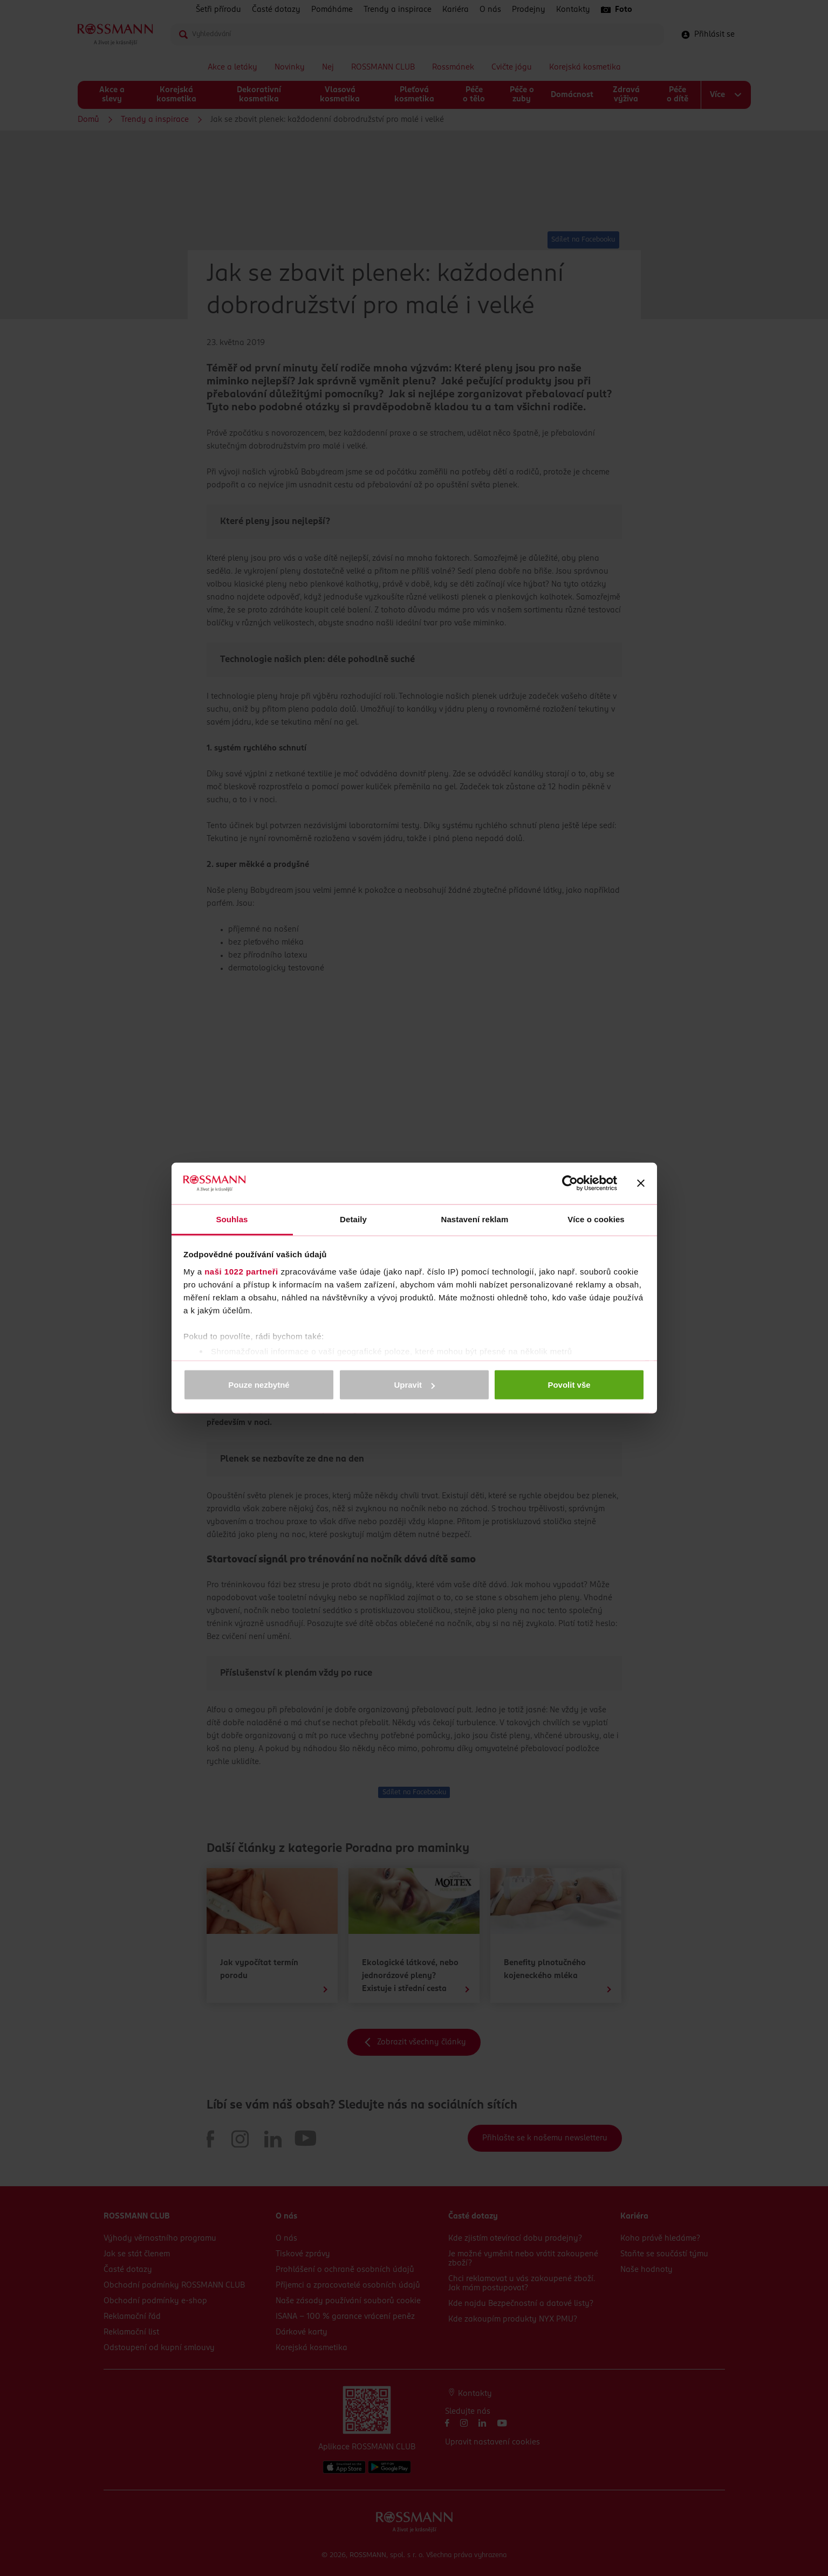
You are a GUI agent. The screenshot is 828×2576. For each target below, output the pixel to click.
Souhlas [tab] (232, 1218)
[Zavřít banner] (641, 1183)
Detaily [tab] (353, 1218)
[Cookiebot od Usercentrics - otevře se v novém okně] (570, 1183)
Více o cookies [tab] (596, 1218)
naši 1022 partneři (241, 1271)
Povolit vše (569, 1384)
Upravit (414, 1384)
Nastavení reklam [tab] (474, 1218)
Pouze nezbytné (258, 1384)
